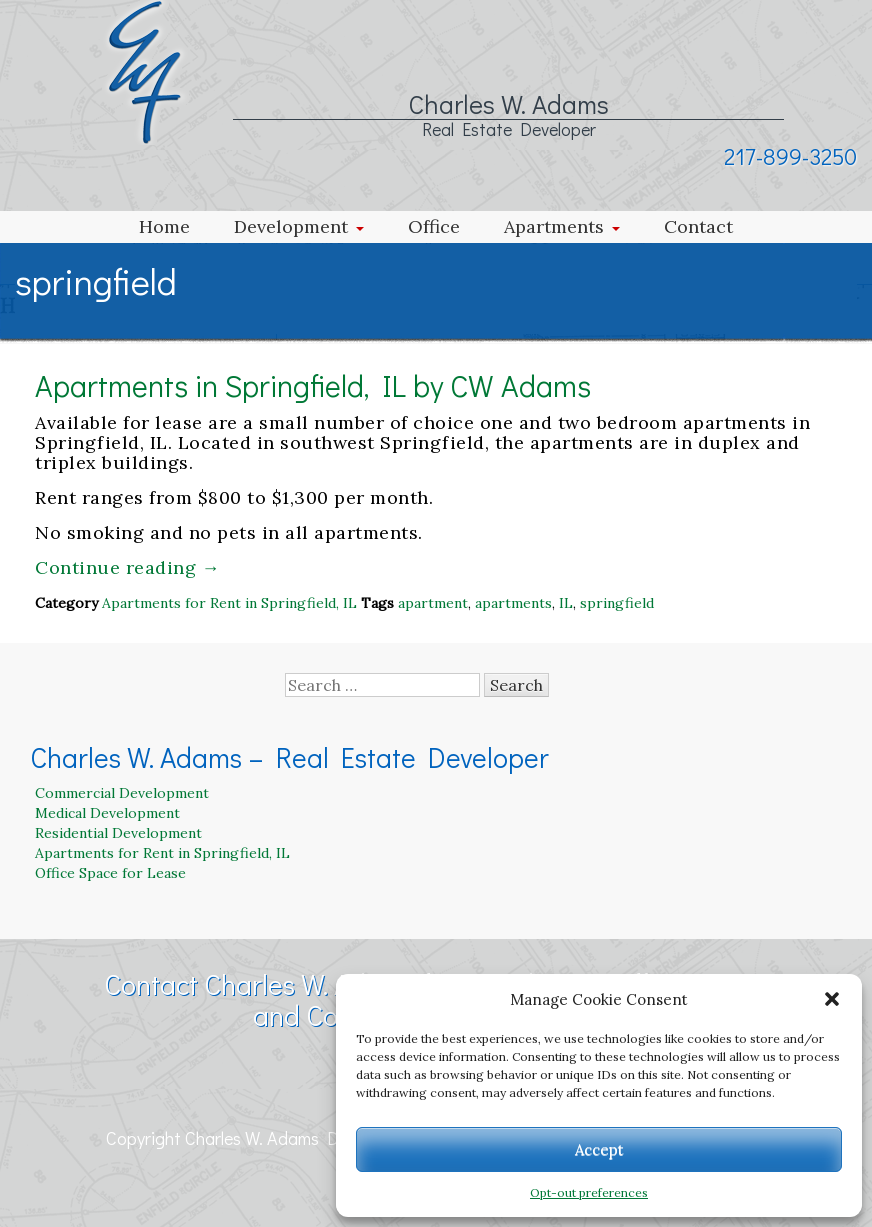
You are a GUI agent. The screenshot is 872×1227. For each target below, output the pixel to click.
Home (164, 226)
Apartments (554, 226)
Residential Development (118, 833)
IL (566, 603)
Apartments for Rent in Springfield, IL (229, 603)
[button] (832, 999)
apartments (513, 603)
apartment (433, 603)
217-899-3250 (790, 156)
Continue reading (127, 567)
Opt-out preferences (589, 1192)
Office (434, 226)
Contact (698, 226)
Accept (599, 1149)
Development (291, 226)
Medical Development (107, 813)
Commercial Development (122, 793)
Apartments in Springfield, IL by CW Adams (313, 385)
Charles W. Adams (509, 104)
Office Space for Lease (110, 873)
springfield (617, 603)
